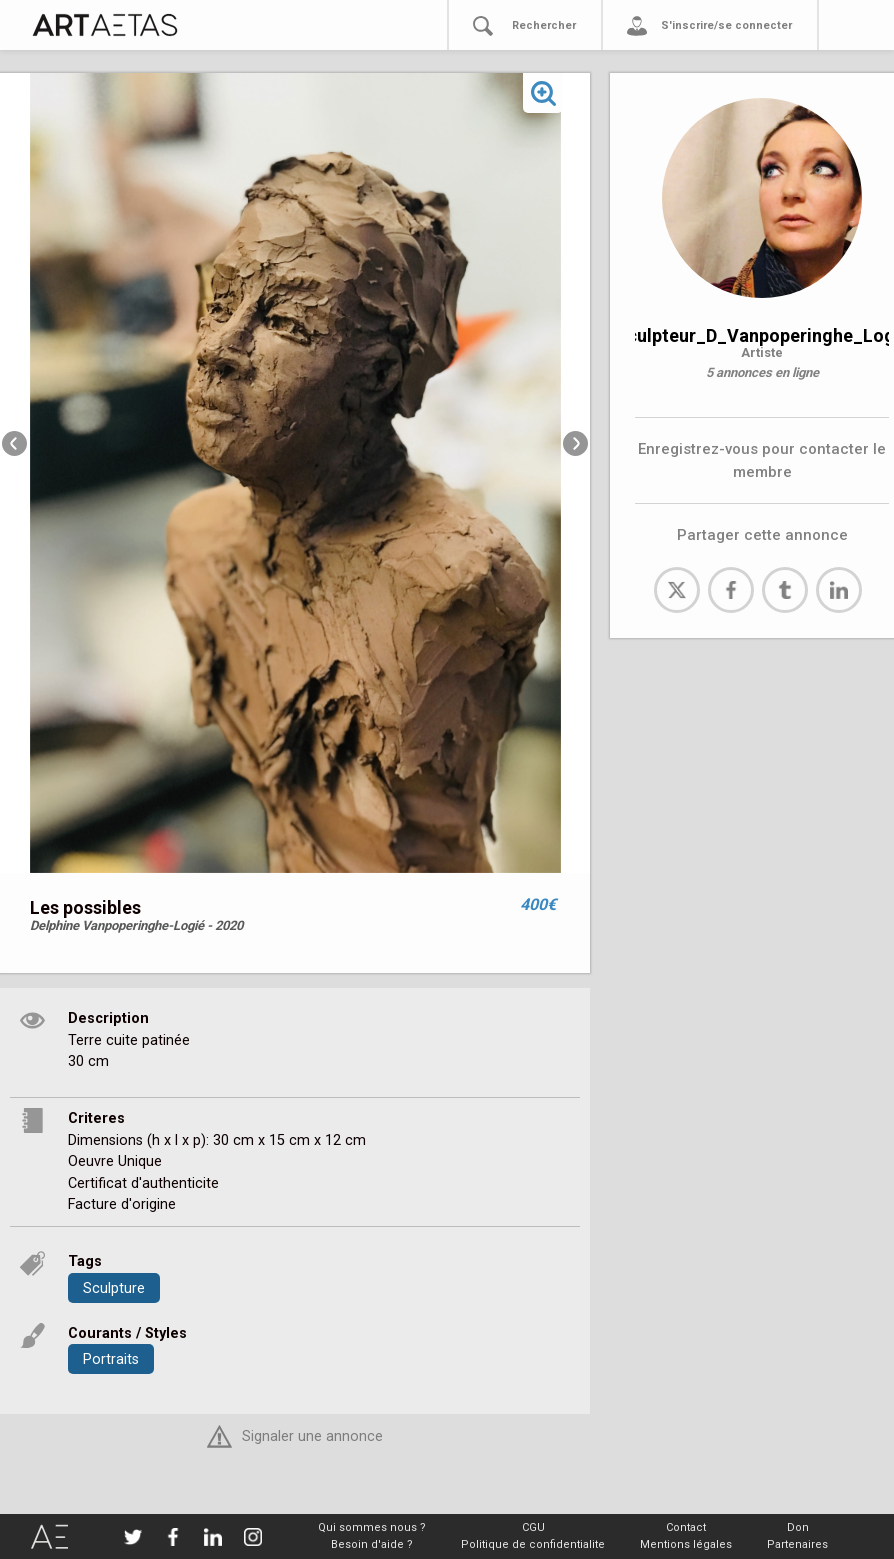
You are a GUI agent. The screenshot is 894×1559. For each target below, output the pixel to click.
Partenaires (797, 1544)
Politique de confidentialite (533, 1544)
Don (798, 1527)
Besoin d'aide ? (372, 1544)
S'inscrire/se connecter (726, 25)
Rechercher (544, 25)
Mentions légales (686, 1544)
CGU (533, 1527)
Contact (686, 1527)
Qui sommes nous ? (372, 1527)
